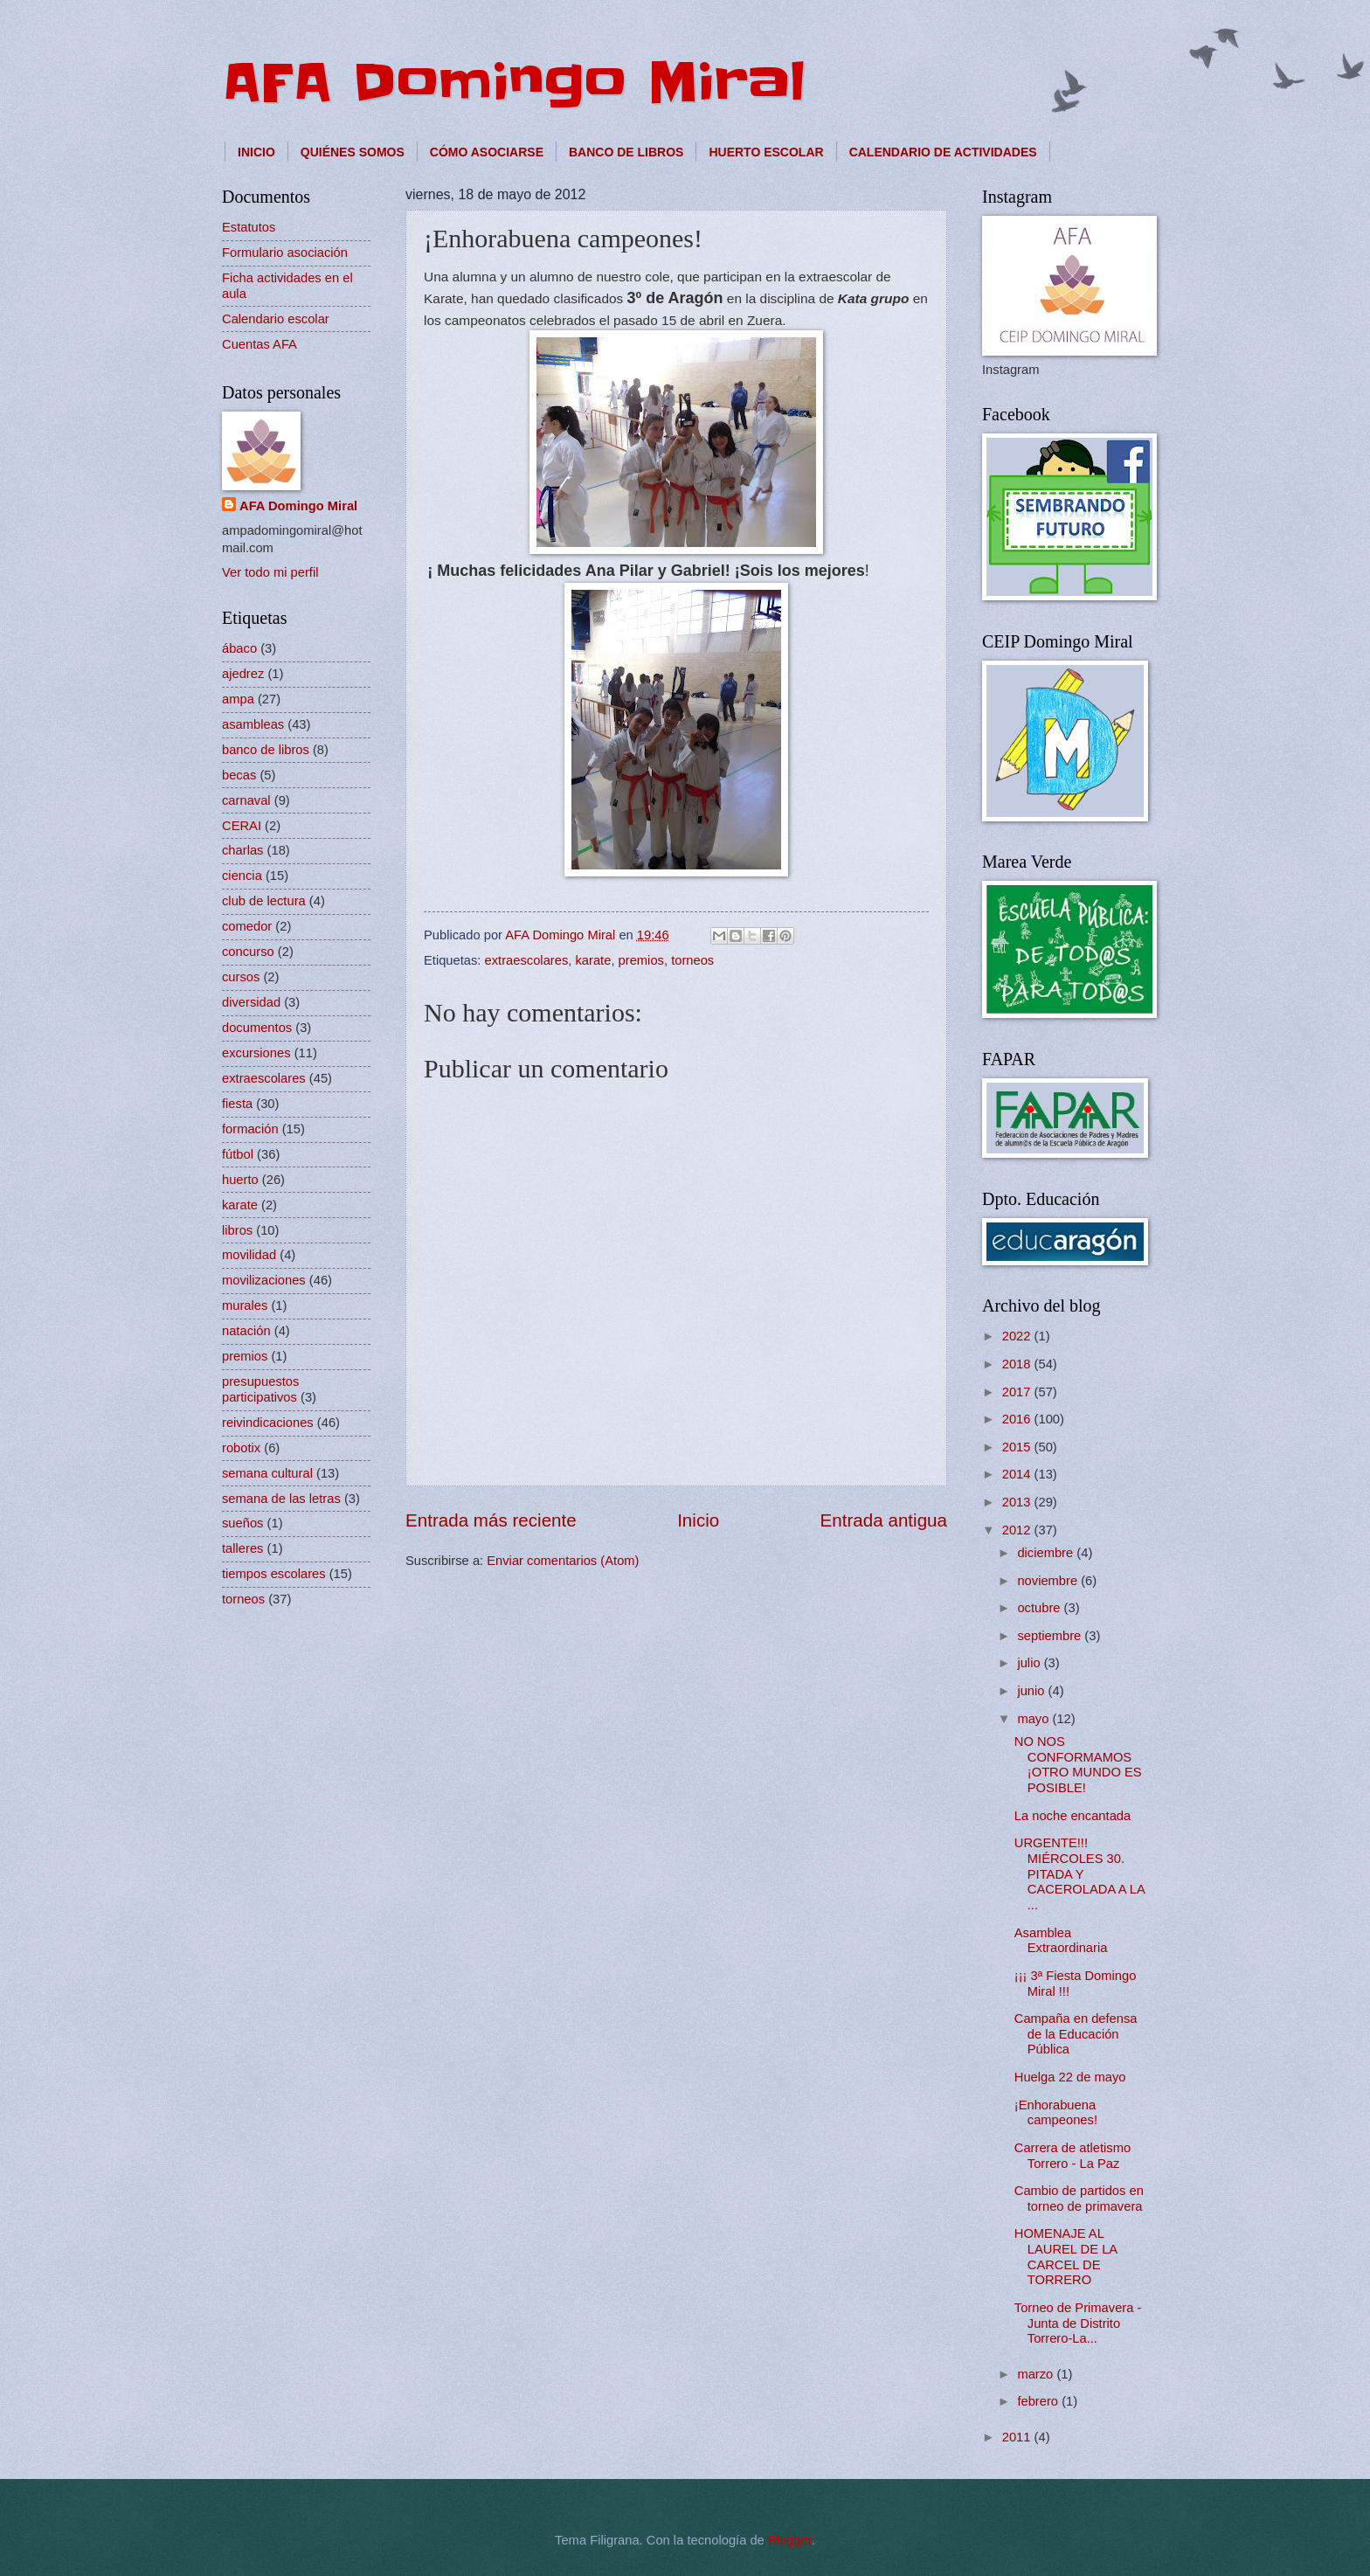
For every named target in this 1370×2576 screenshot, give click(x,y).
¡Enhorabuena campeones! (1055, 2113)
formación (250, 1129)
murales (244, 1305)
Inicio (698, 1520)
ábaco (239, 648)
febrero (1039, 2401)
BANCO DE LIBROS (626, 152)
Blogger (790, 2540)
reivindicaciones (268, 1423)
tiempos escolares (274, 1574)
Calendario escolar (275, 319)
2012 (1018, 1530)
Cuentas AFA (259, 344)
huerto (240, 1180)
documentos (257, 1028)
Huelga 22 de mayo (1070, 2077)
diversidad (251, 1002)
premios (641, 960)
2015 (1018, 1447)
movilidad (249, 1255)
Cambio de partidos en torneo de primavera (1079, 2198)
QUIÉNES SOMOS (353, 152)
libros (237, 1230)
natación (246, 1331)
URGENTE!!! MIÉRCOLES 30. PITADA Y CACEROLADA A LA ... (1079, 1874)
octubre (1040, 1608)
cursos (240, 977)
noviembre (1049, 1581)
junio (1032, 1691)
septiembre (1050, 1636)
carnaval (246, 800)
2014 (1018, 1474)
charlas (242, 850)
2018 (1018, 1364)
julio (1030, 1663)
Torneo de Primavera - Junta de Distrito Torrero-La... (1078, 2323)
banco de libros (265, 750)
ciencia (242, 876)
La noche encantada (1072, 1816)
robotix (241, 1448)
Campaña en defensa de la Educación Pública (1076, 2034)
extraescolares (527, 960)
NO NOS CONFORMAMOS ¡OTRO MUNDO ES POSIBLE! (1078, 1765)
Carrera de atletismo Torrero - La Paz (1072, 2156)
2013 (1018, 1502)
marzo (1036, 2374)
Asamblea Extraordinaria (1061, 1941)
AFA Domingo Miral (514, 83)
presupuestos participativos (260, 1389)
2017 (1018, 1392)
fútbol (237, 1154)
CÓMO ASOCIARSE (486, 152)
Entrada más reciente (491, 1520)
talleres (242, 1548)
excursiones (256, 1053)
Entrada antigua (883, 1520)
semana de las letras (281, 1499)
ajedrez (243, 674)
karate (593, 960)
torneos (692, 960)
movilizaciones (264, 1280)
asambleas (253, 724)
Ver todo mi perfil (270, 572)
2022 (1018, 1336)
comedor (247, 926)
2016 (1018, 1419)
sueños (242, 1523)
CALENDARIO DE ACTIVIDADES (943, 152)
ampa (238, 699)
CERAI (241, 826)
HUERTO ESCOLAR (766, 152)
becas (239, 775)
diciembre (1046, 1553)
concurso (248, 952)
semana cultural (267, 1473)
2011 (1018, 2437)
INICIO (256, 152)
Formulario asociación (285, 253)
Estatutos (248, 227)
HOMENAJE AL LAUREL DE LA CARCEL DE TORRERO (1065, 2256)
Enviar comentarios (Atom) (563, 1561)
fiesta (237, 1104)
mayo (1034, 1719)
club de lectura (264, 901)
